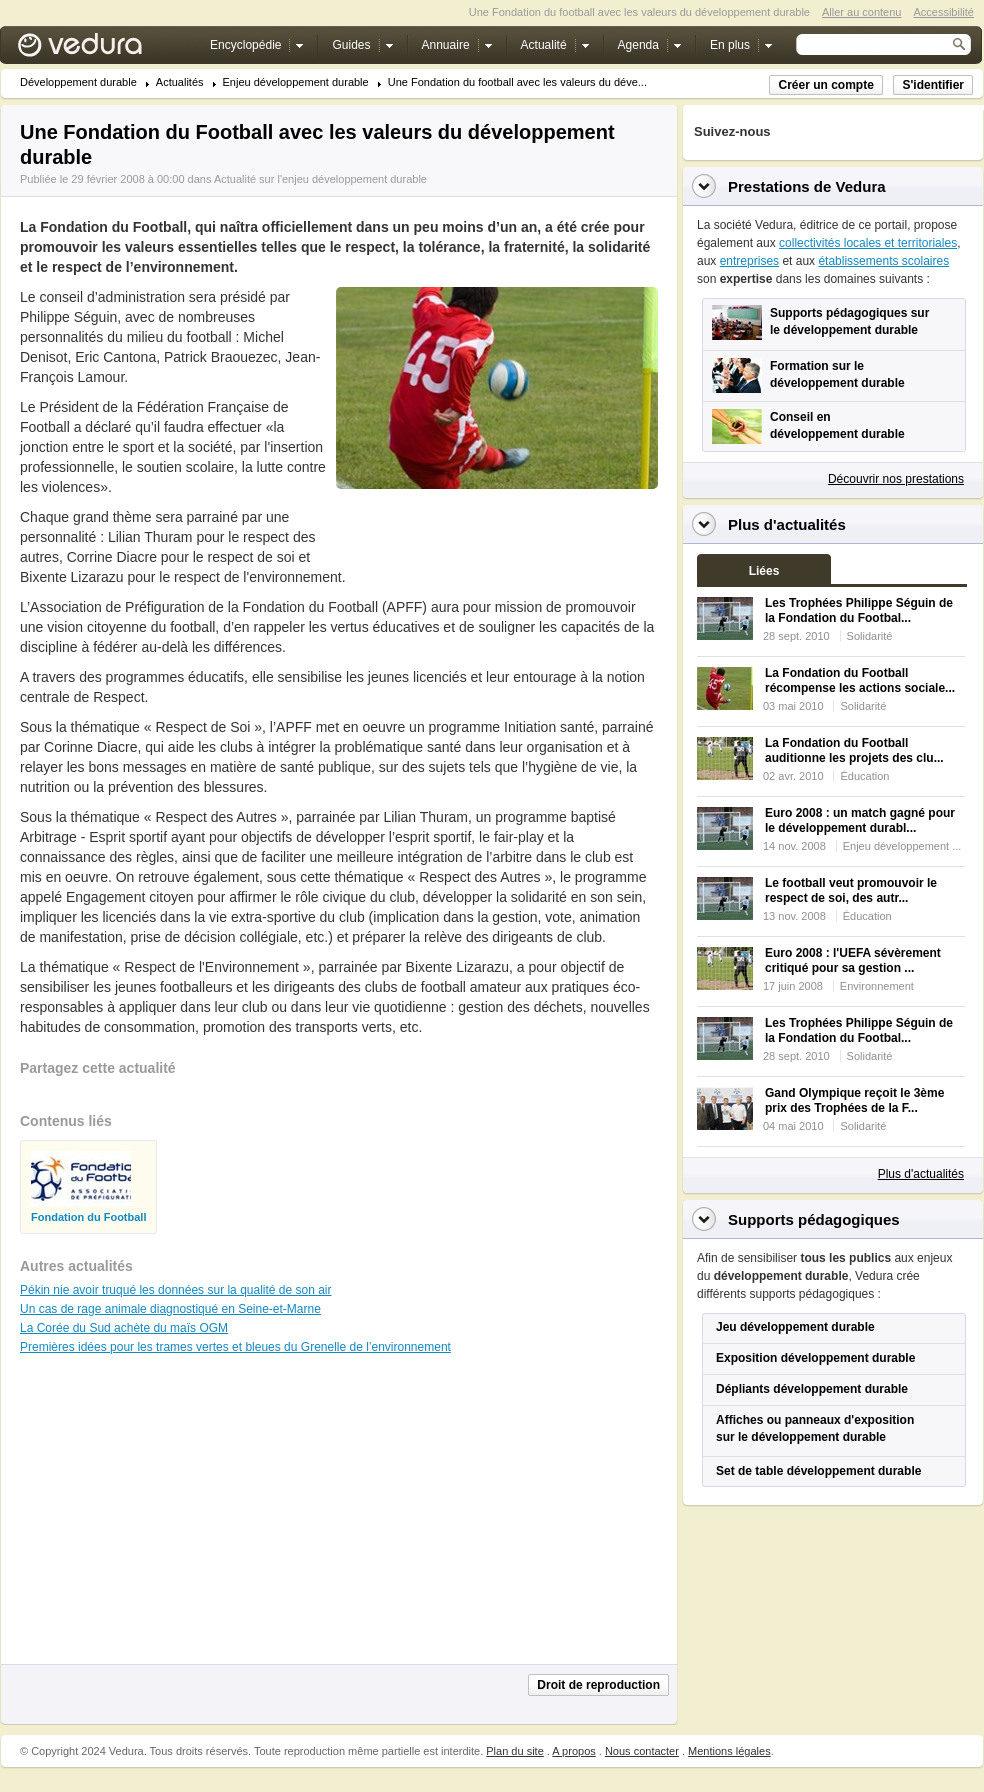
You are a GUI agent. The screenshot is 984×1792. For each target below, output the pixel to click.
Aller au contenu (862, 12)
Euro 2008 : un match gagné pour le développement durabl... (860, 820)
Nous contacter (642, 1751)
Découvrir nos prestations (896, 479)
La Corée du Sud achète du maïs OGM (124, 1328)
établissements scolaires (883, 261)
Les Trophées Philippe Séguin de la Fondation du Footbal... (859, 610)
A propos (573, 1751)
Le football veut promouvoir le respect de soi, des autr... (851, 890)
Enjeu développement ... (902, 846)
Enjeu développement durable (296, 82)
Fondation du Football (88, 1217)
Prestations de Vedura (807, 186)
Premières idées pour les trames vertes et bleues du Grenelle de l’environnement (235, 1347)
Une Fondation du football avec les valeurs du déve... (517, 82)
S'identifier (933, 85)
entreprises (749, 261)
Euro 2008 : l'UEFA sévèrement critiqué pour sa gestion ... (853, 960)
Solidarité (870, 636)
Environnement (877, 986)
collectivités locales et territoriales (868, 243)
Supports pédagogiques (814, 1219)
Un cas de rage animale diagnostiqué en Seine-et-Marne (170, 1309)
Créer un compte (825, 85)
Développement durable (78, 82)
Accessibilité (943, 12)
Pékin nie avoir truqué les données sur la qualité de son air (176, 1290)
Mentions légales (729, 1751)
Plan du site (514, 1751)
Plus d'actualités (921, 1174)
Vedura (103, 49)
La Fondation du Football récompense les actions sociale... (860, 680)
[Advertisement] (496, 534)
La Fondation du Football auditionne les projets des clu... (854, 750)
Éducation (864, 776)
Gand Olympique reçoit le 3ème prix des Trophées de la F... (854, 1100)
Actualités (180, 82)
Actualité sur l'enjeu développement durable (320, 179)
